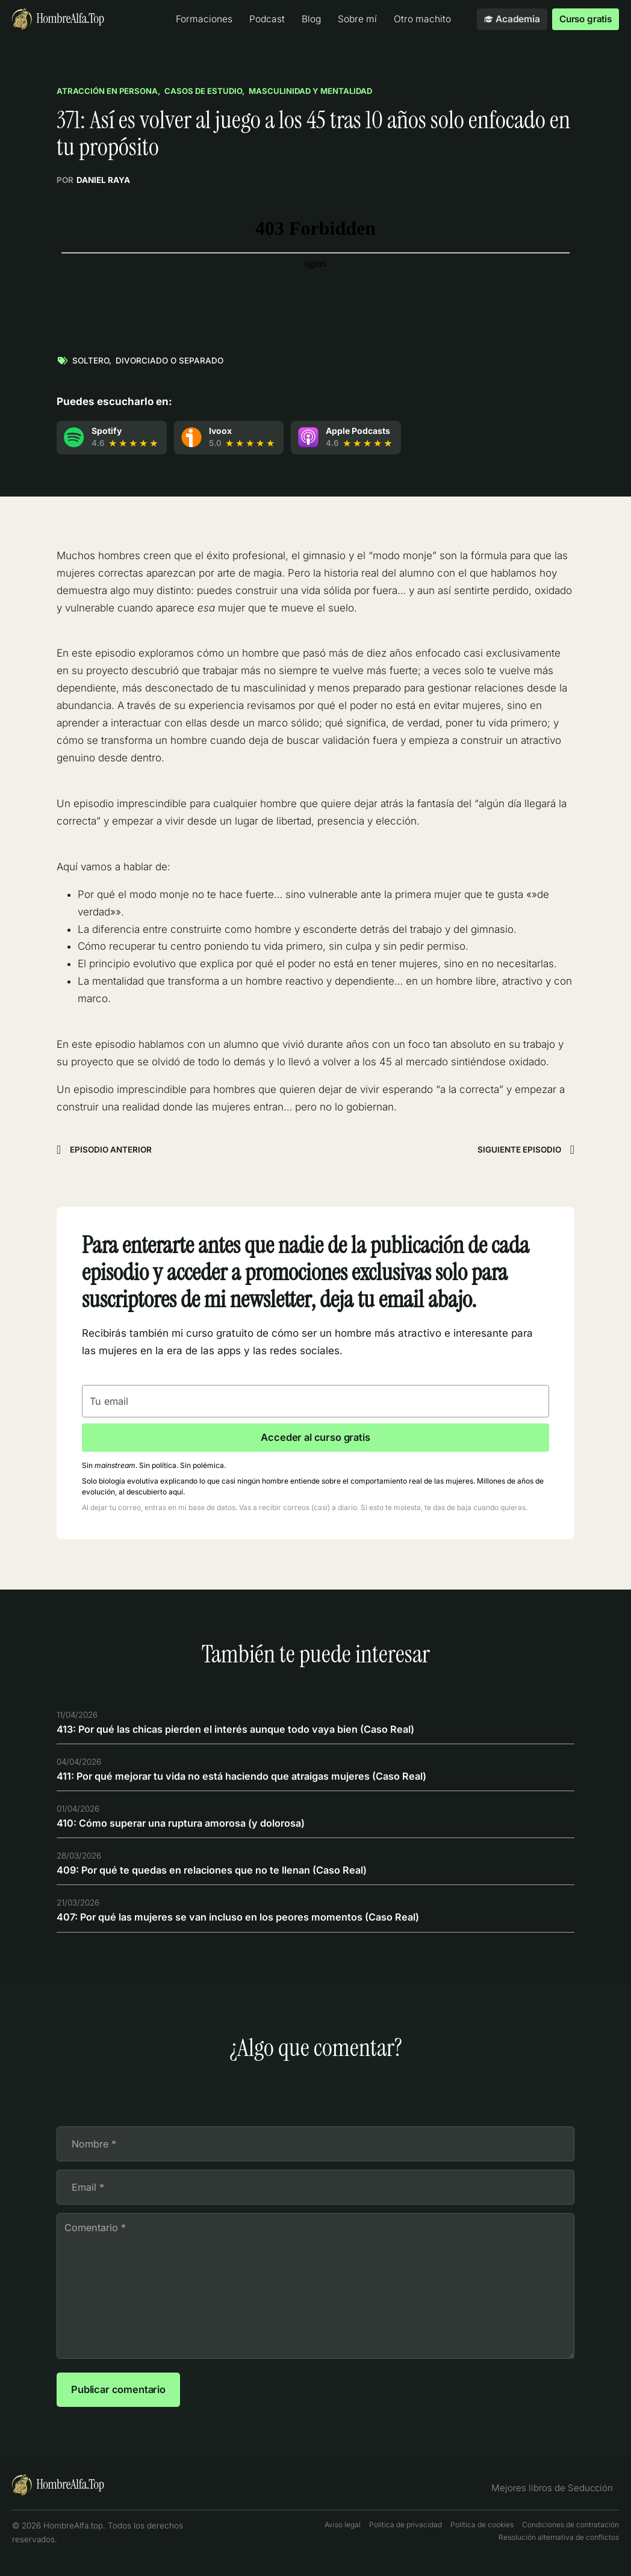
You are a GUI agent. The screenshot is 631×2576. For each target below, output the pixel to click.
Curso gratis (585, 19)
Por (93, 180)
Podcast (266, 19)
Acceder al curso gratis (315, 1439)
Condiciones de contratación (570, 2537)
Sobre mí (356, 19)
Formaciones (203, 19)
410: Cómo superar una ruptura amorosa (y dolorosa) (185, 1827)
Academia (511, 19)
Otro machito (421, 19)
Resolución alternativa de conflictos (559, 2549)
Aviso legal (343, 2537)
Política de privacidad (405, 2537)
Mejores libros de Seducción (557, 2500)
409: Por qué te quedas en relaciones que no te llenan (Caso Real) (216, 1874)
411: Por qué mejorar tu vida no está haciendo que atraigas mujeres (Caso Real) (248, 1779)
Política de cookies (482, 2537)
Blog (310, 19)
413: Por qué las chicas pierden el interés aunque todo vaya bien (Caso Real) (242, 1731)
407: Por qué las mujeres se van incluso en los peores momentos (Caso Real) (242, 1922)
